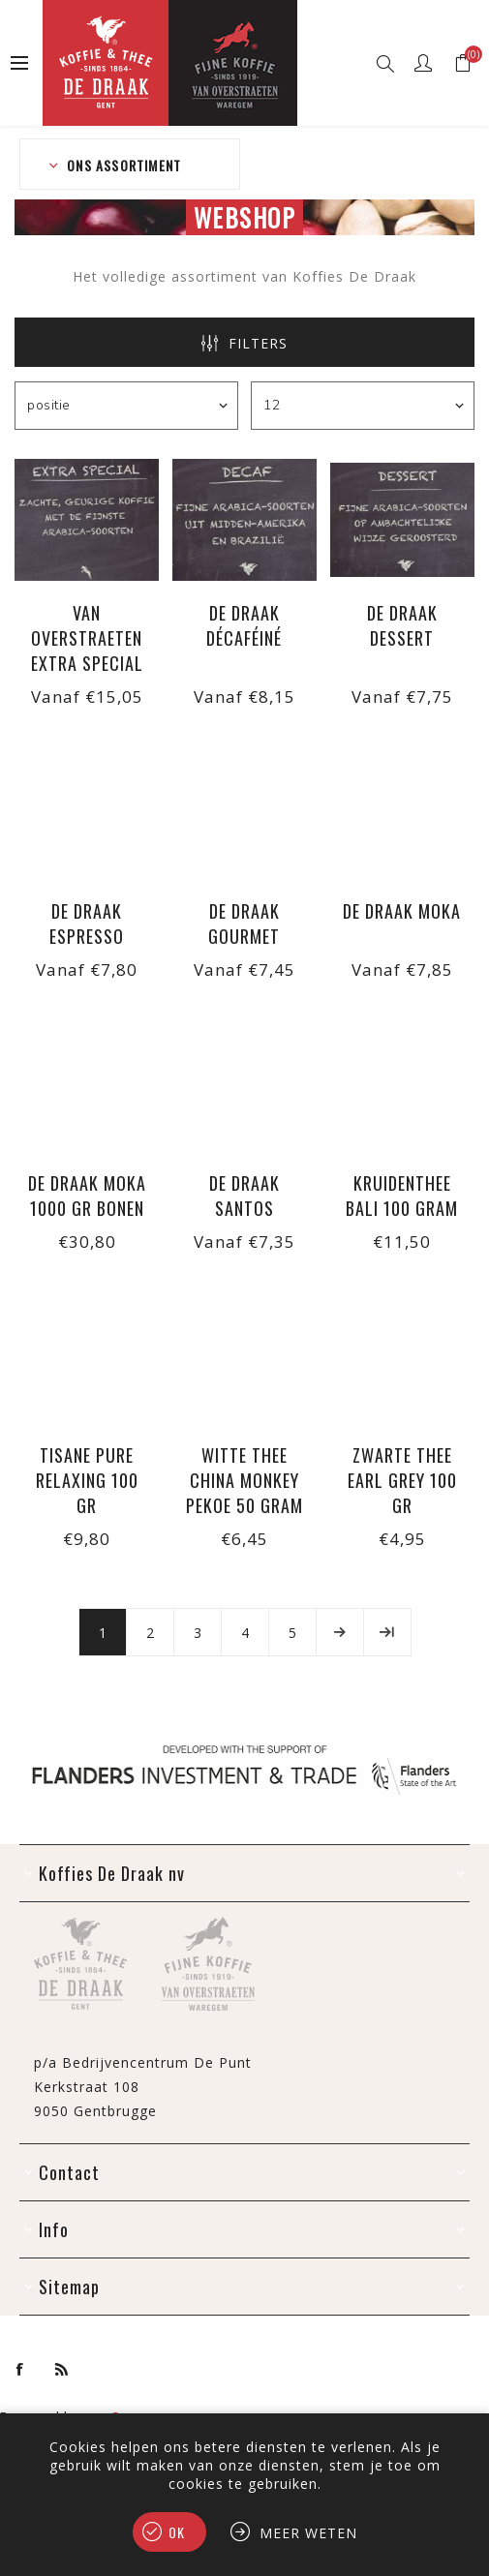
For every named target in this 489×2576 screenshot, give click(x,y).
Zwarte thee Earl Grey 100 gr (402, 1480)
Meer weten (308, 2533)
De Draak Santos (244, 1195)
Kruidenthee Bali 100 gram (402, 1195)
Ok (176, 2532)
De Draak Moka (402, 911)
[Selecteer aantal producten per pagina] (362, 405)
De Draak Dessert (402, 625)
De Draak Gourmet (244, 923)
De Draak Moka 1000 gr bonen (87, 1195)
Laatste (387, 1632)
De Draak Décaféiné (244, 625)
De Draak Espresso (86, 923)
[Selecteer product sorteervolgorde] (126, 405)
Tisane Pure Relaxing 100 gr (87, 1480)
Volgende (340, 1632)
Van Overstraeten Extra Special (87, 638)
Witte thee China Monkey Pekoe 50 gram (244, 1480)
